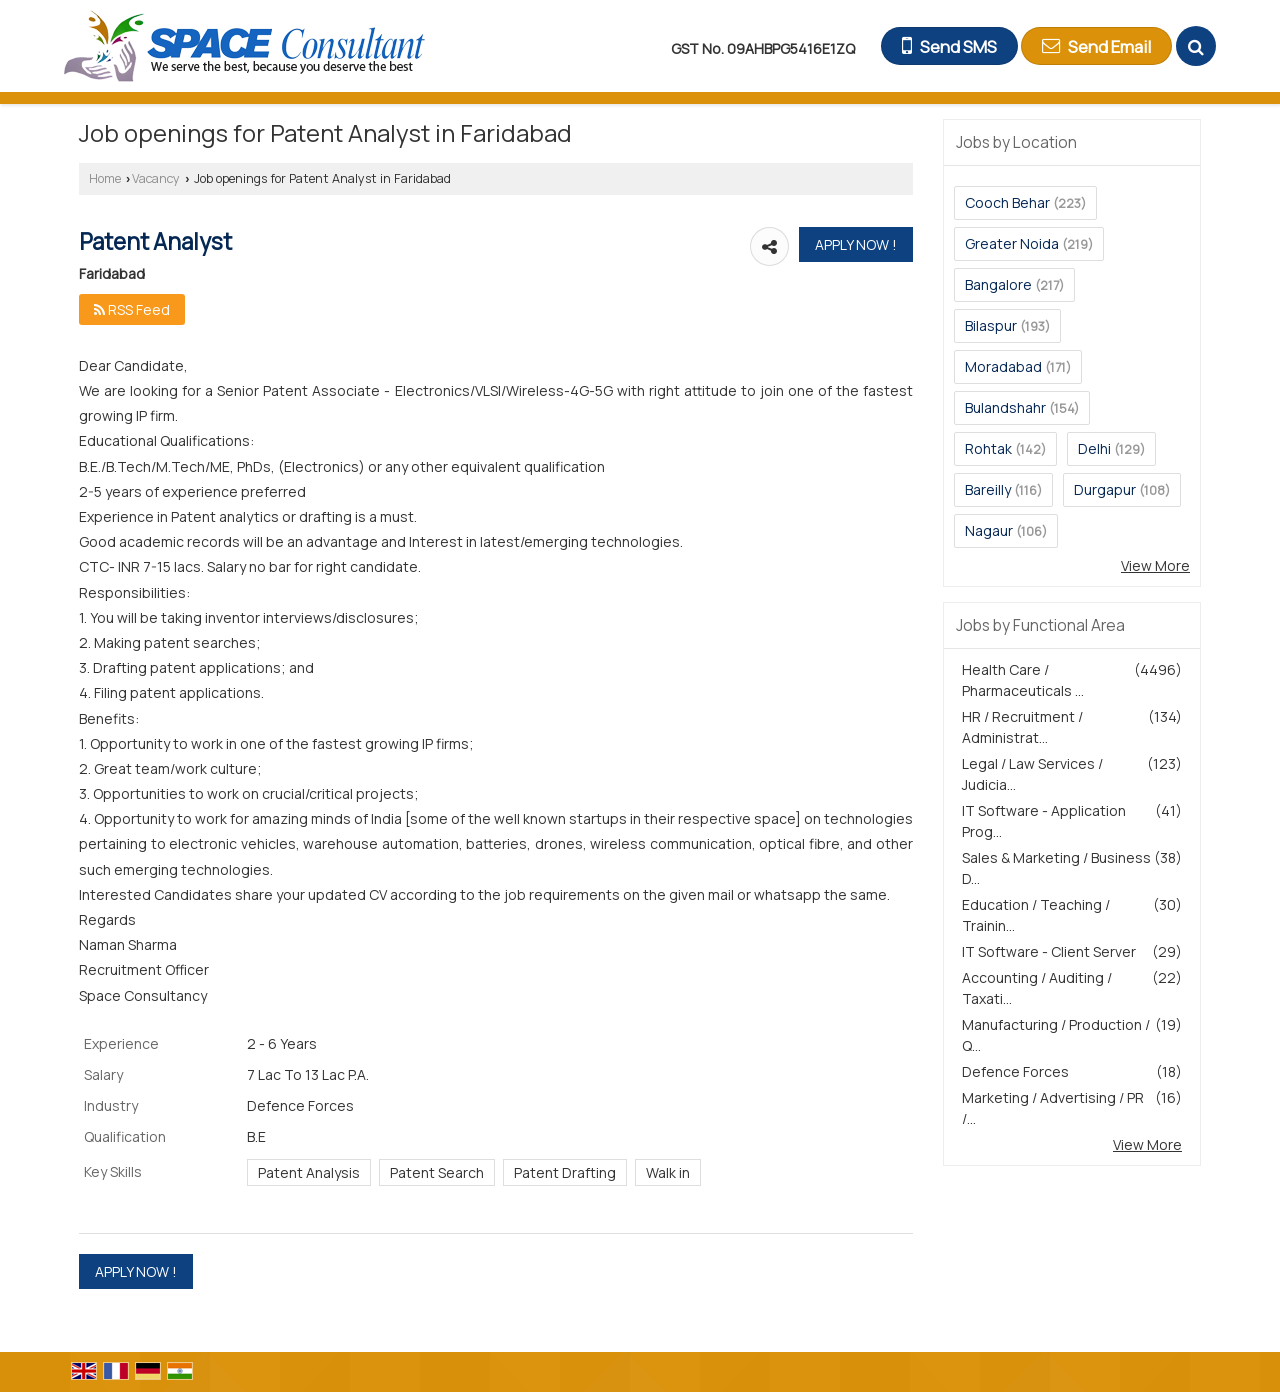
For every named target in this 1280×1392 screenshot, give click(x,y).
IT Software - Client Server (1049, 951)
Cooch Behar (1007, 202)
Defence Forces (1015, 1071)
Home (105, 178)
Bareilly (988, 489)
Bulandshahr (1005, 407)
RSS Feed (132, 309)
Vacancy (156, 178)
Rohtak (988, 448)
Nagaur (989, 530)
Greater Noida (1012, 243)
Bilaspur (991, 325)
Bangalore (998, 284)
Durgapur (1105, 489)
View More (1155, 565)
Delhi (1094, 448)
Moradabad (1003, 366)
